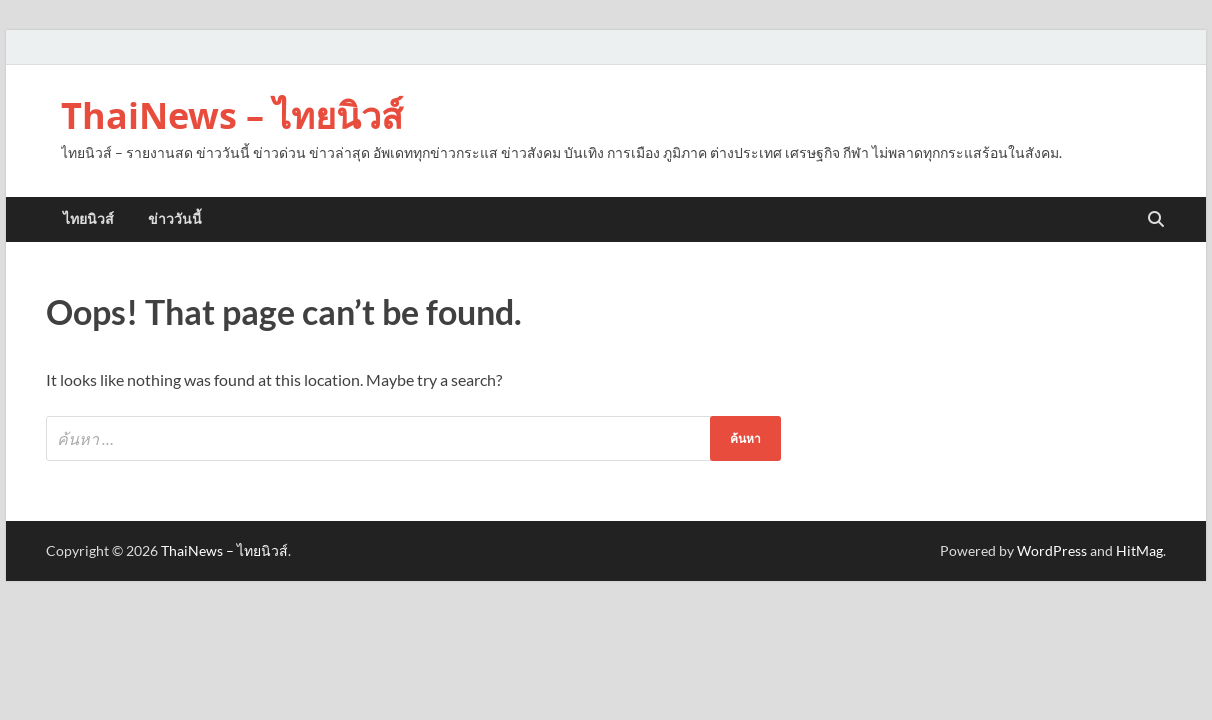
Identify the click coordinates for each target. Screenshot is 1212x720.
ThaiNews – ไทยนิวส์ (232, 115)
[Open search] (1156, 220)
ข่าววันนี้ (175, 219)
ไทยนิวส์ (88, 219)
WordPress (1052, 550)
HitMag (1139, 550)
